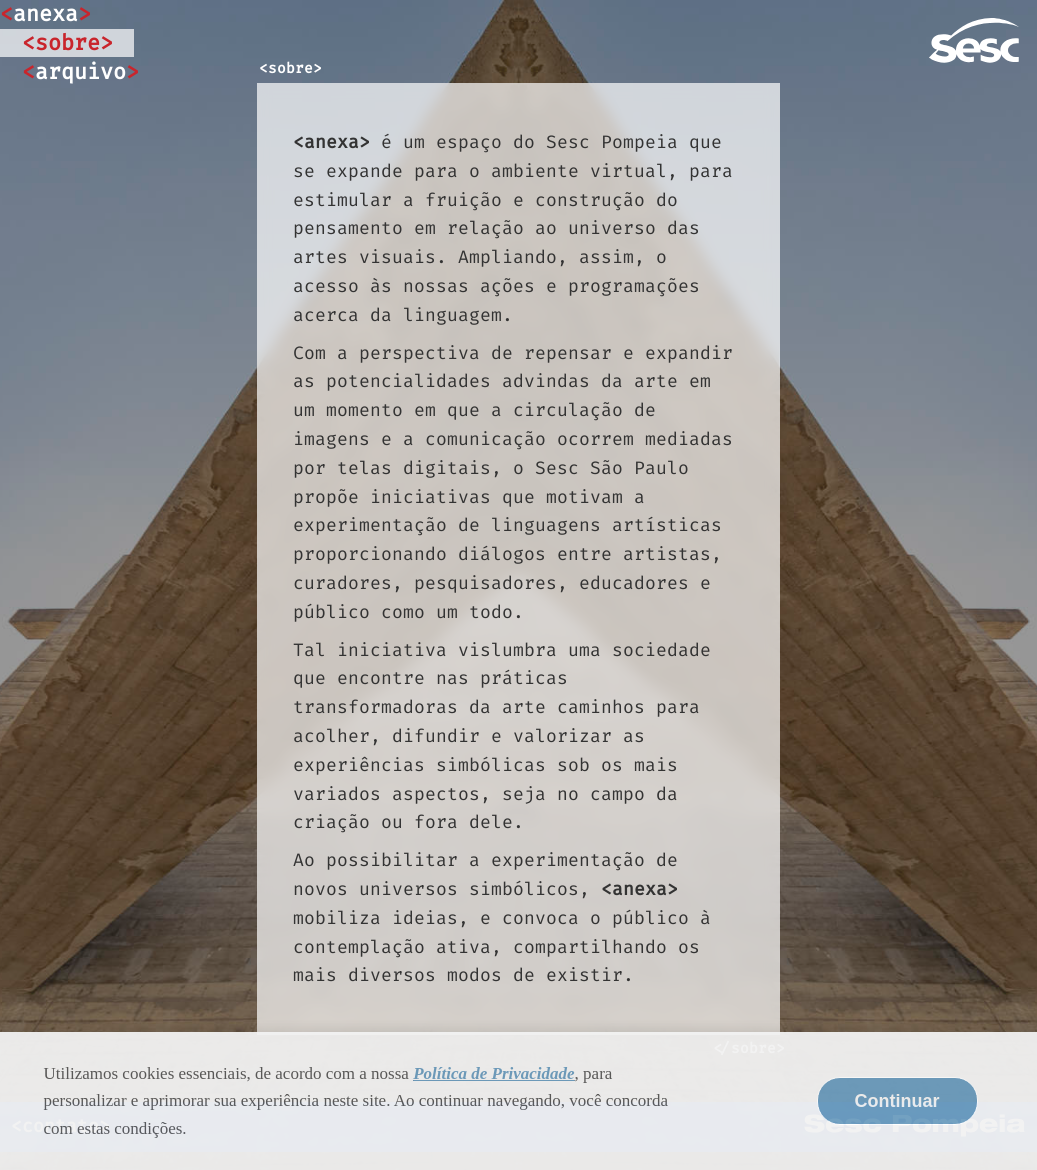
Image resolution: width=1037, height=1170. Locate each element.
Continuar (897, 1101)
